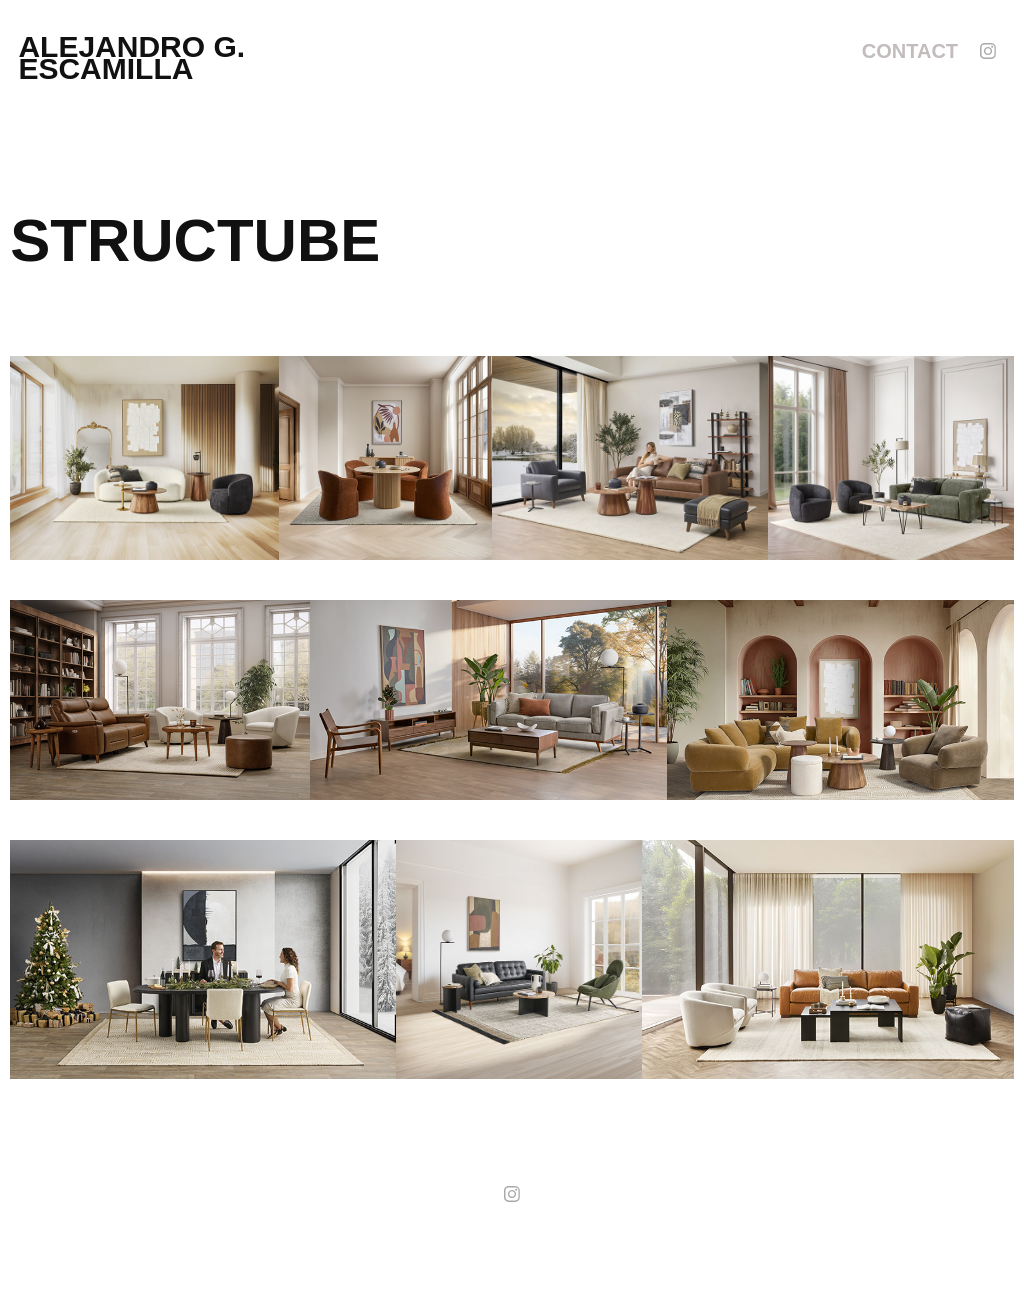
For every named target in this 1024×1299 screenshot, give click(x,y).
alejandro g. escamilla (135, 57)
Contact (910, 51)
